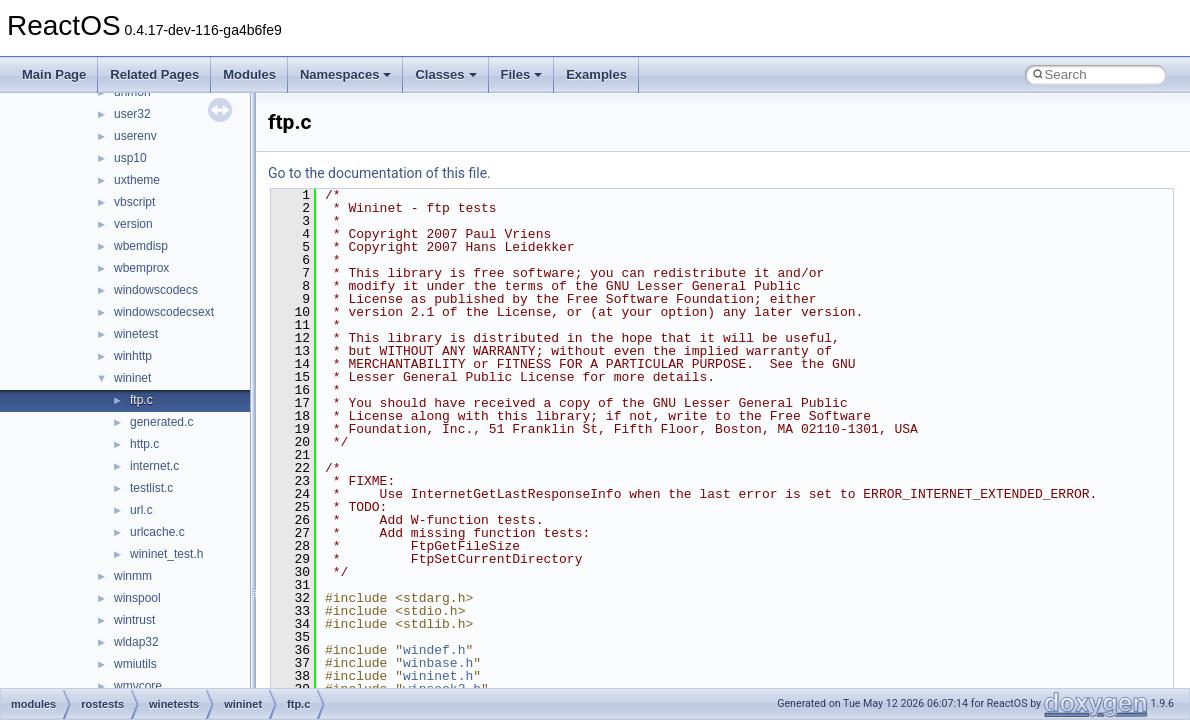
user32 (132, 114)
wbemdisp (141, 246)
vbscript (134, 202)
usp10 (130, 158)
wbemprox (141, 268)
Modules (249, 74)
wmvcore (138, 686)
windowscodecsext (164, 312)
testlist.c (151, 488)
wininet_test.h (166, 554)
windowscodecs (156, 290)
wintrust (134, 620)
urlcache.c (157, 532)
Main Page (54, 74)
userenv (135, 136)
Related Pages (154, 74)
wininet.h (438, 676)
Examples (596, 74)
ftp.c (141, 400)
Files (522, 74)
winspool (137, 598)
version (133, 224)
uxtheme (137, 180)
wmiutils (135, 664)
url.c (141, 510)
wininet (132, 378)
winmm (133, 576)
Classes (445, 74)
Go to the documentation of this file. (379, 173)
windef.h (434, 650)
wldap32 (136, 642)
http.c (144, 444)
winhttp (133, 356)
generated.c (161, 422)
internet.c (154, 466)
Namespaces (346, 74)
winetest (136, 334)
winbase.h (438, 663)
